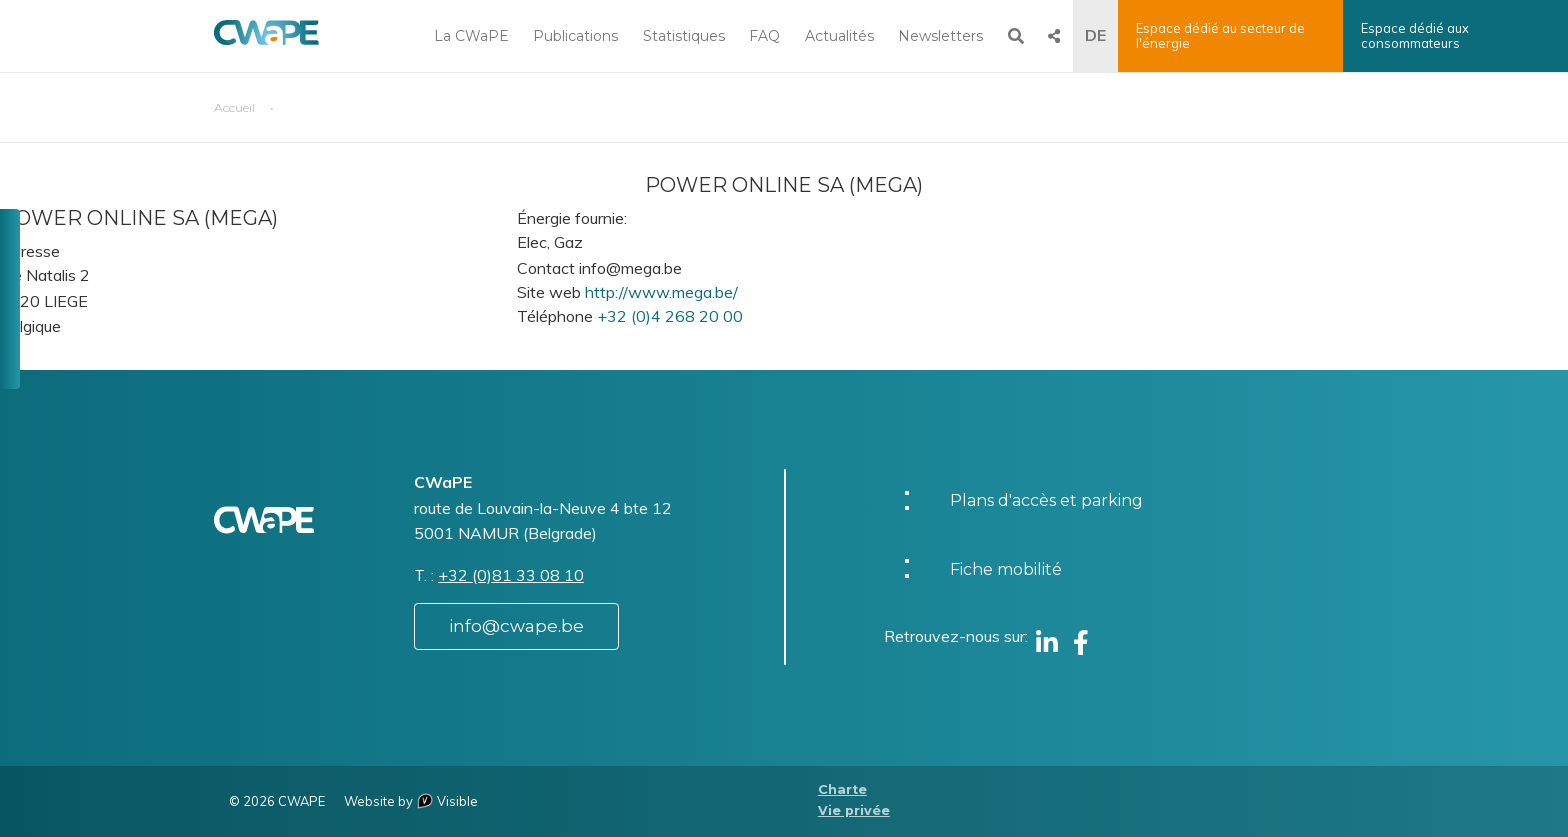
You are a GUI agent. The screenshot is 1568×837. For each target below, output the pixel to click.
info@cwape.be (516, 626)
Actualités (839, 36)
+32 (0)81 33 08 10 (511, 575)
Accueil (234, 107)
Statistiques (684, 36)
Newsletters (940, 36)
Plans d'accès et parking (1046, 500)
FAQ (764, 36)
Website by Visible (411, 801)
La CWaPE (471, 36)
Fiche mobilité (1006, 569)
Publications (575, 36)
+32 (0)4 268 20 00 (670, 316)
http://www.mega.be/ (661, 292)
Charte (842, 789)
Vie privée (854, 810)
